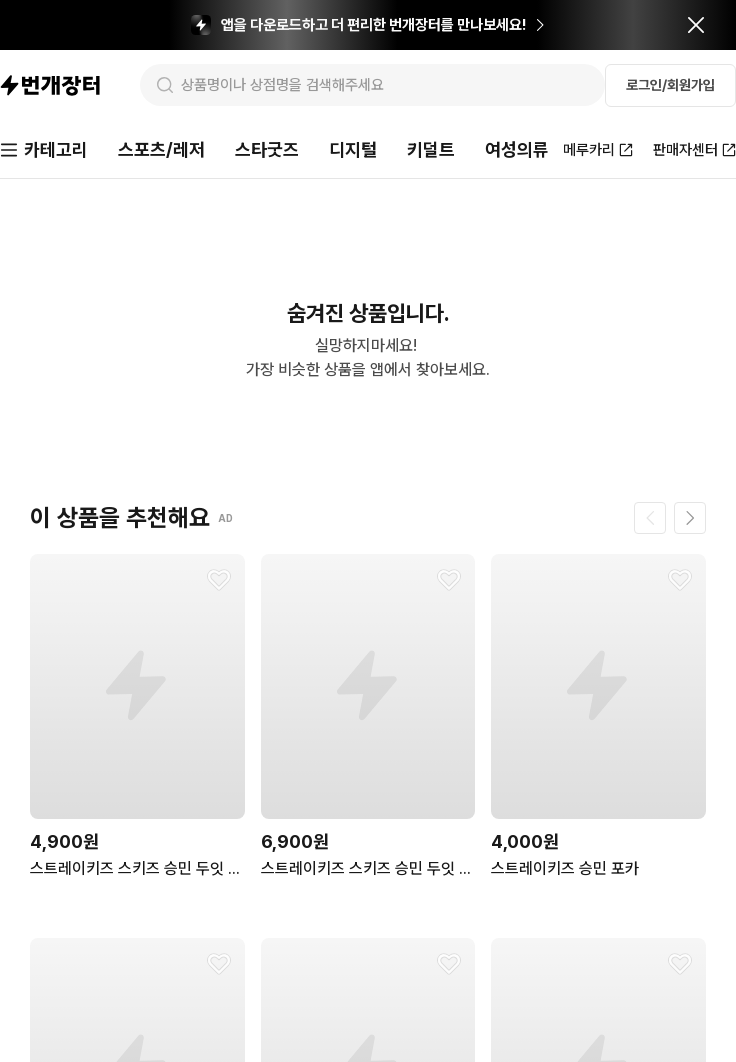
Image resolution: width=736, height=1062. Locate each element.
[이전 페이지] (650, 518)
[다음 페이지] (690, 518)
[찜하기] (219, 580)
